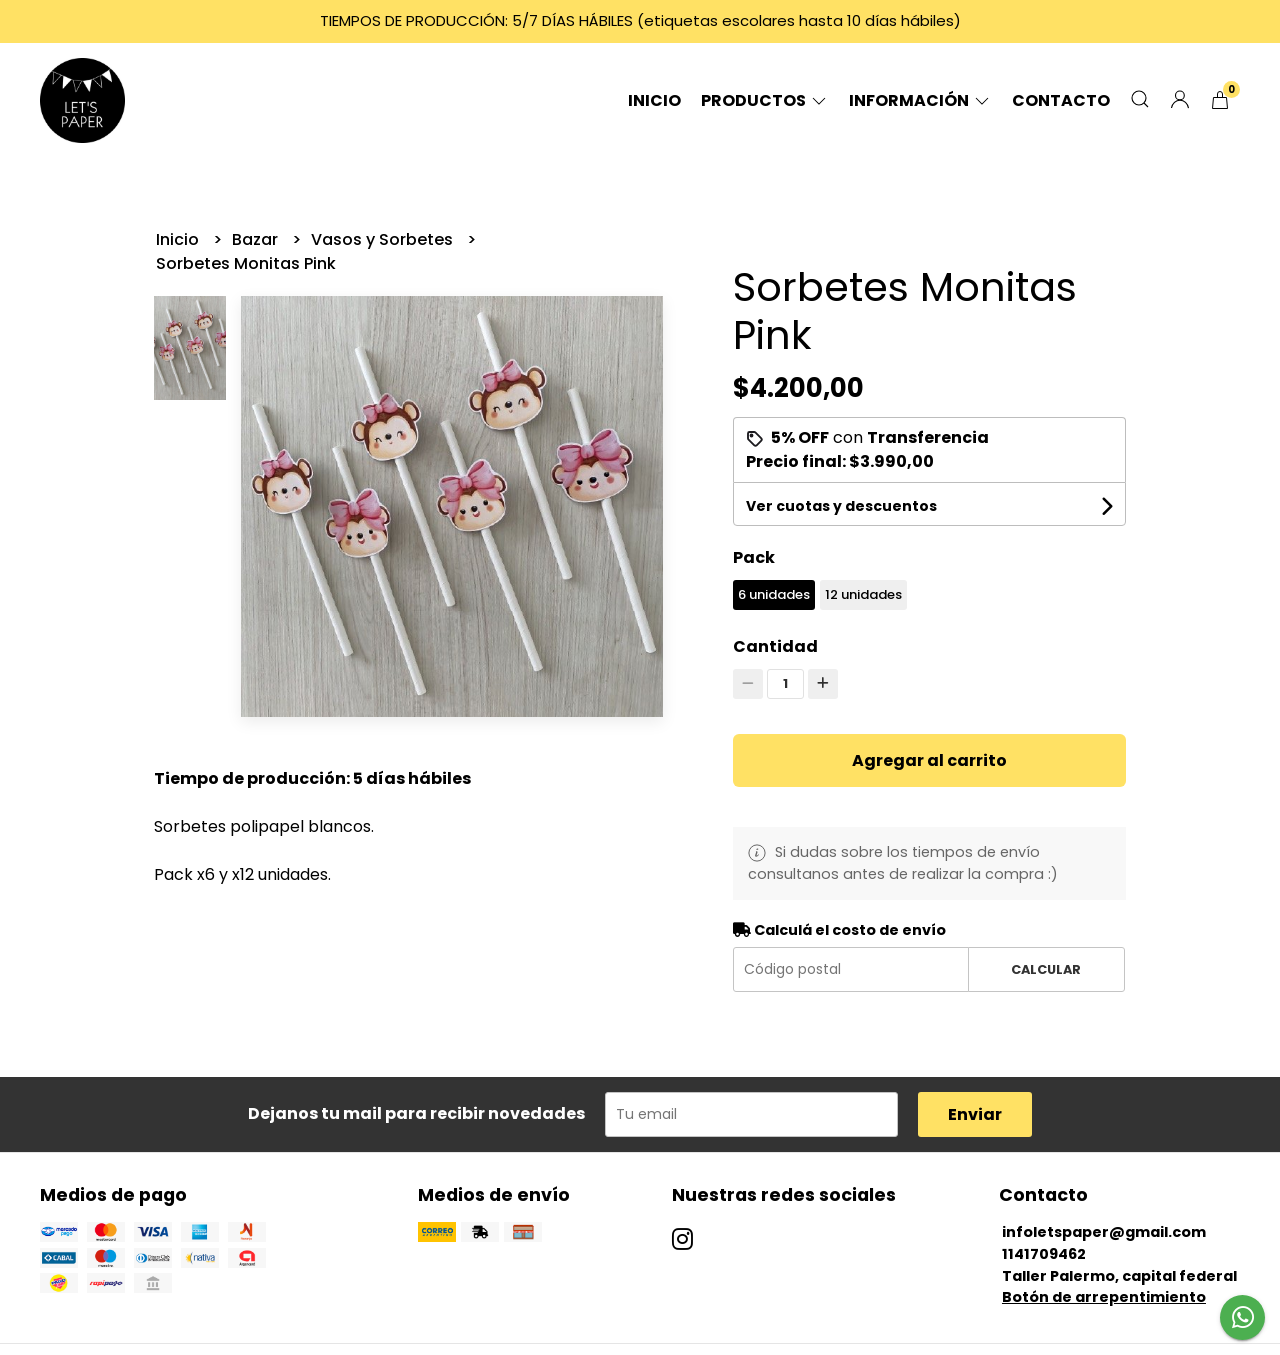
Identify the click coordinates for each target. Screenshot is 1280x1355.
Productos (765, 100)
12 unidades (863, 594)
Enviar (975, 1114)
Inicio (654, 100)
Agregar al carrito (929, 760)
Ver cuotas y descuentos (841, 506)
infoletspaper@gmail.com (1104, 1232)
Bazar (257, 239)
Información (920, 100)
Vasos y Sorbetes (384, 239)
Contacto (1061, 100)
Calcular (1046, 969)
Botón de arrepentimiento (1104, 1297)
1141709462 (1044, 1254)
